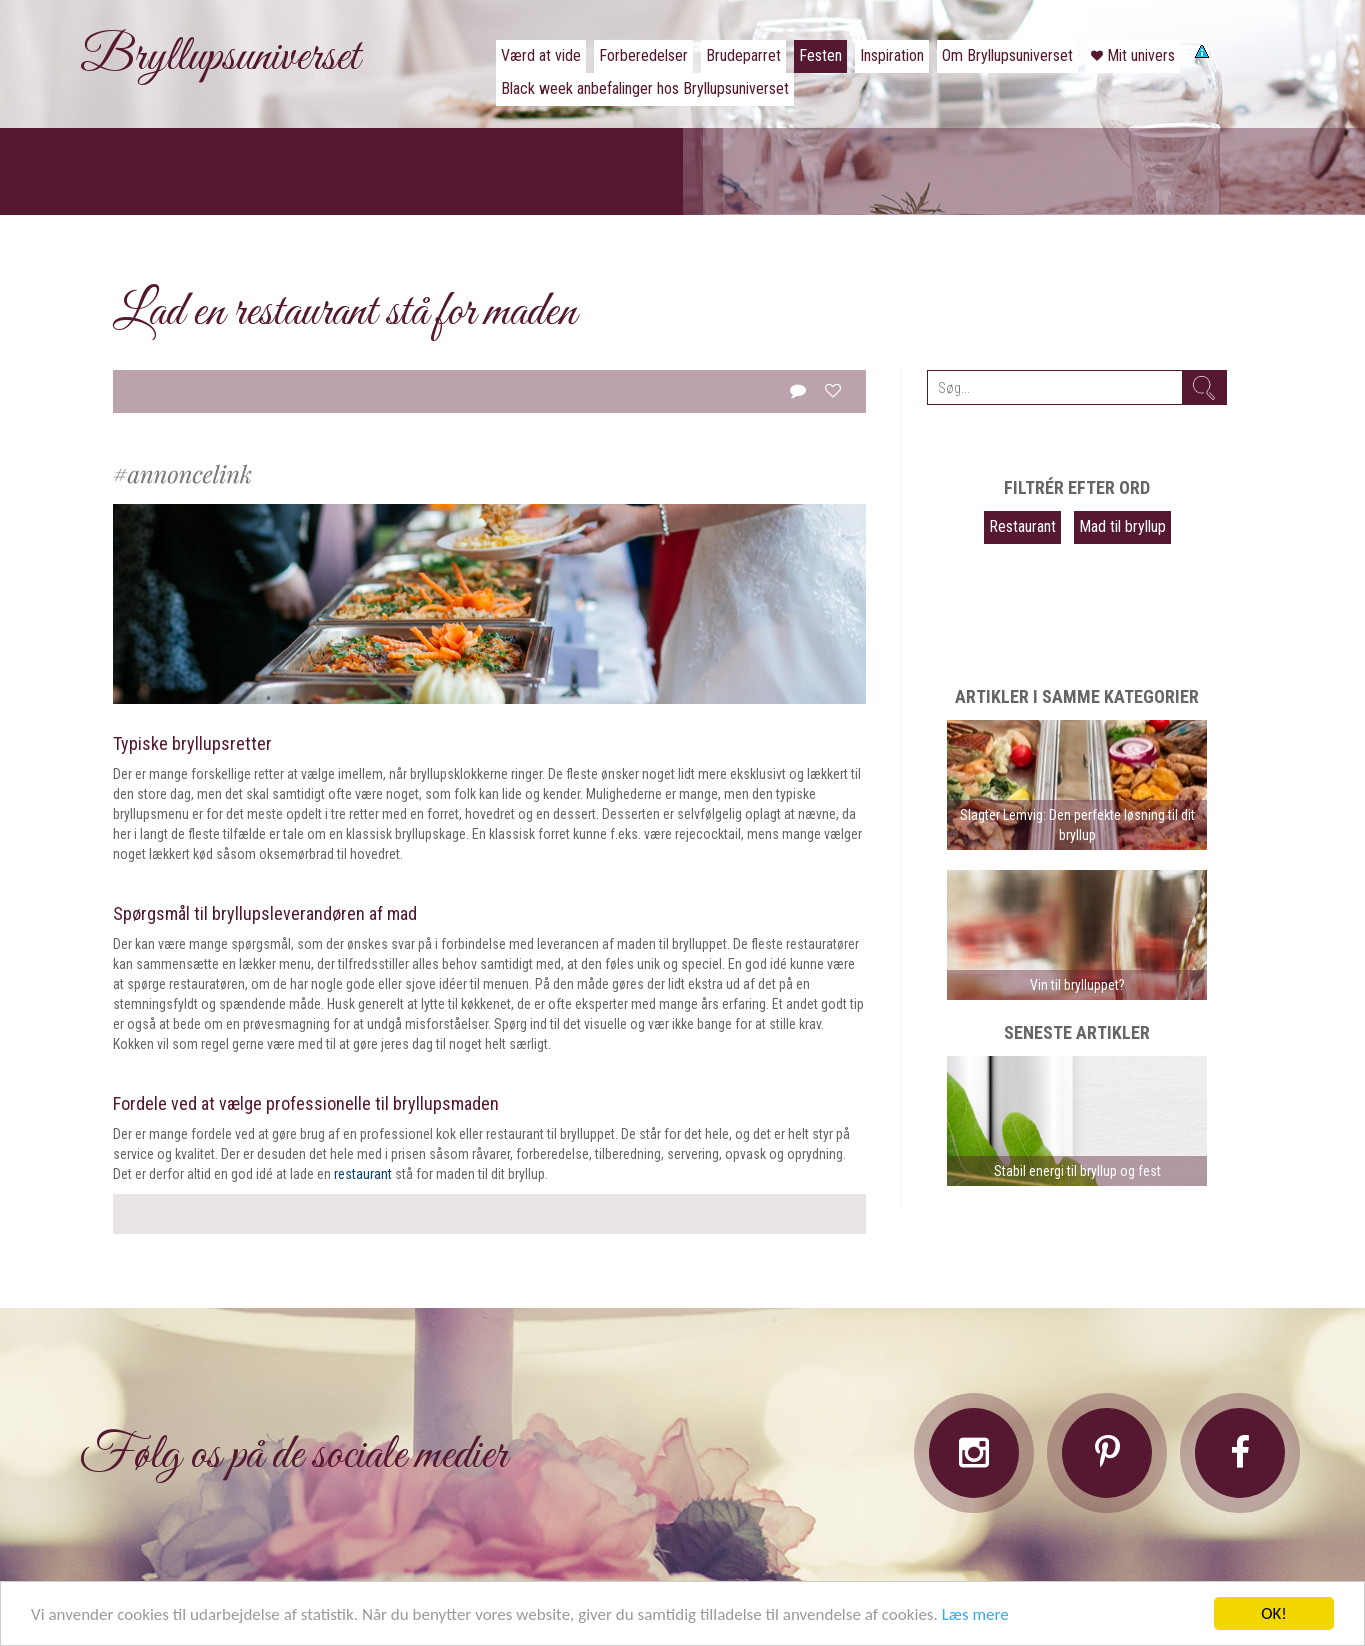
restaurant (363, 1174)
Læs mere (975, 1614)
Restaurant (1022, 526)
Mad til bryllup (1122, 526)
